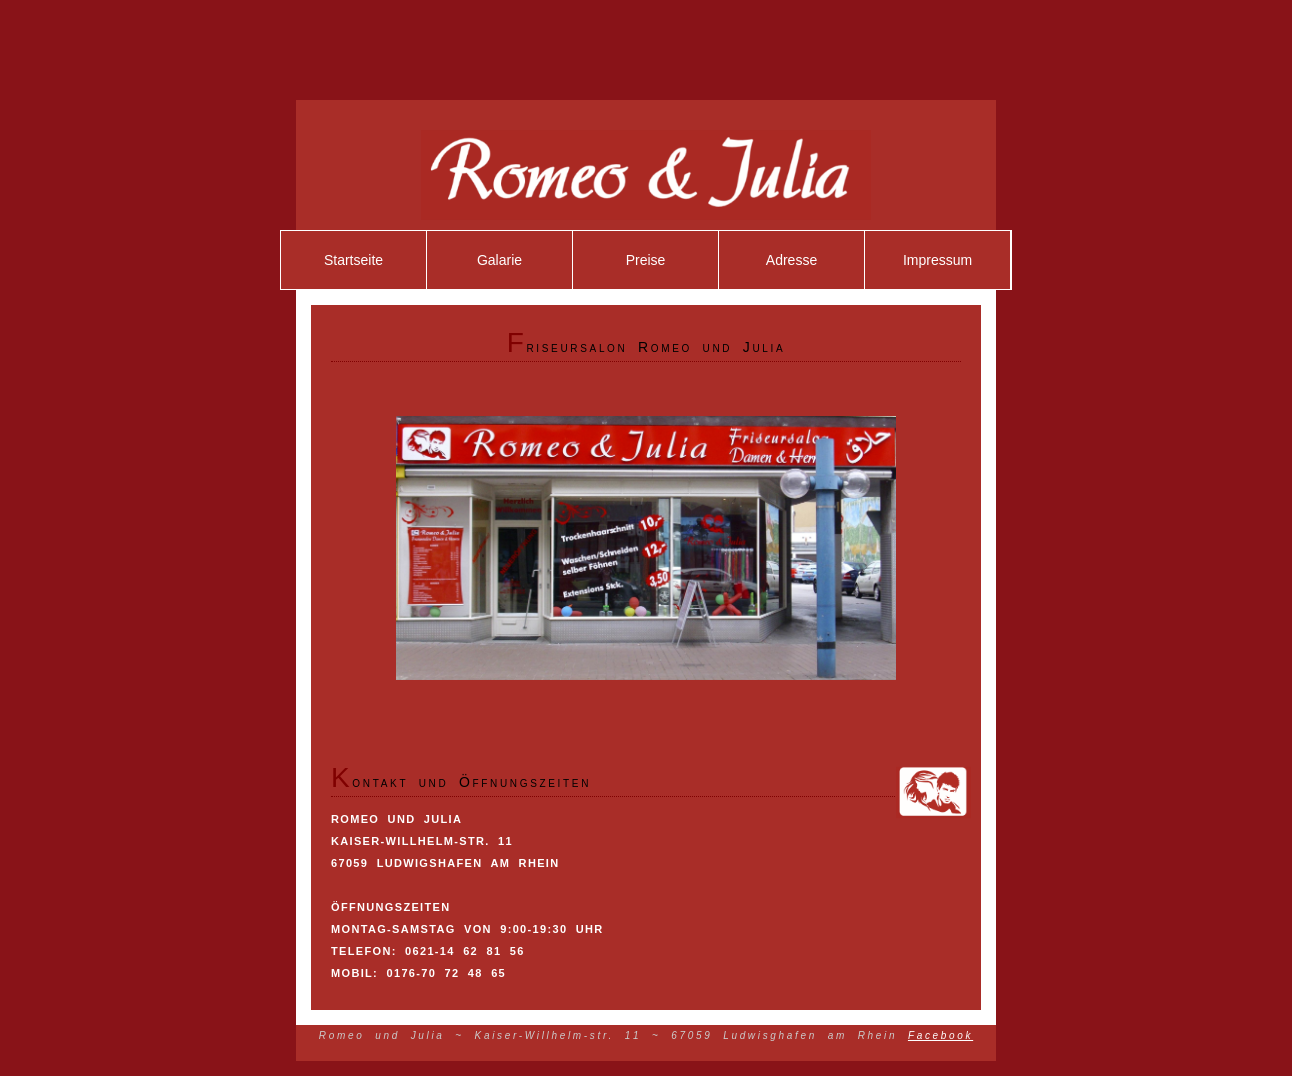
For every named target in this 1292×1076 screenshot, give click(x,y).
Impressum (937, 260)
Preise (646, 260)
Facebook (940, 1035)
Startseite (353, 260)
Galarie (499, 260)
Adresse (791, 260)
